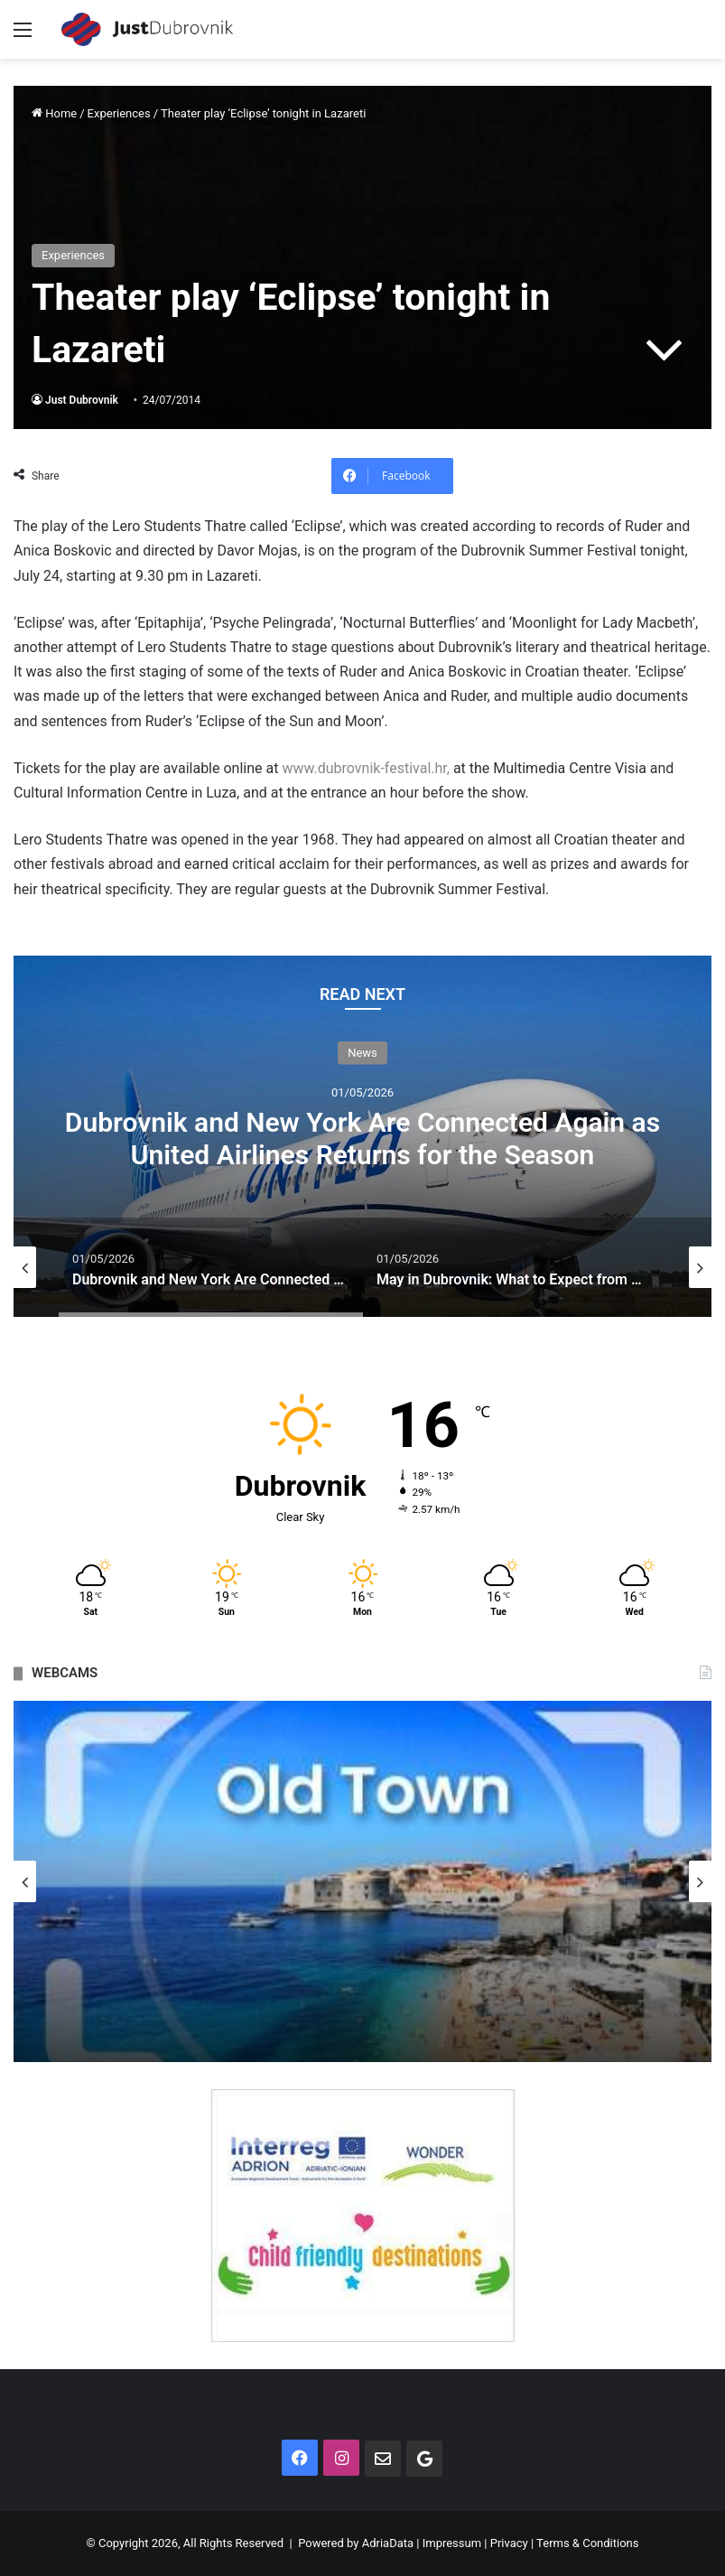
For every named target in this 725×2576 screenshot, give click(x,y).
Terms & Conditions (587, 2543)
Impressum (452, 2543)
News (362, 1052)
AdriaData (388, 2543)
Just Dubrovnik (81, 400)
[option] (362, 1136)
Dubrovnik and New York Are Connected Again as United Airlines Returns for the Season (362, 1138)
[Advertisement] (362, 194)
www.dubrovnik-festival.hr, (366, 768)
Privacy (509, 2543)
